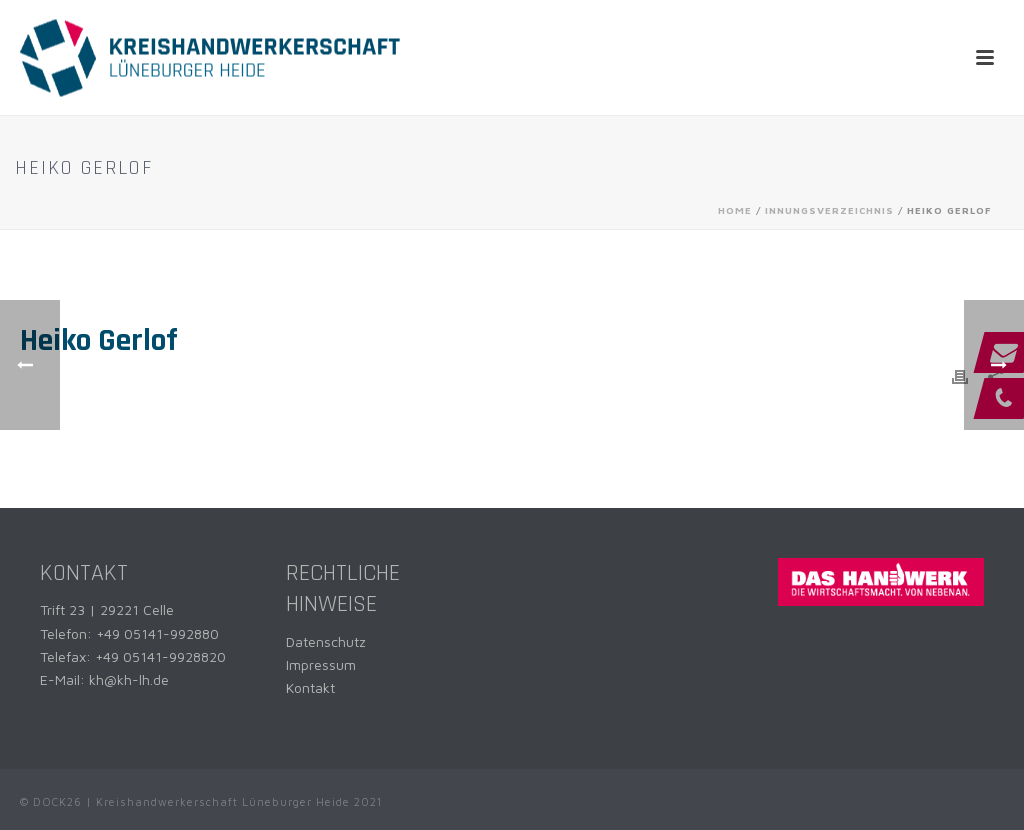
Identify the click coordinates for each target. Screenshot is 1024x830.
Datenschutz (326, 641)
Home (735, 210)
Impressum (321, 664)
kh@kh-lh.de (129, 679)
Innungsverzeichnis (829, 210)
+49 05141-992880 (157, 633)
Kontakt (310, 687)
